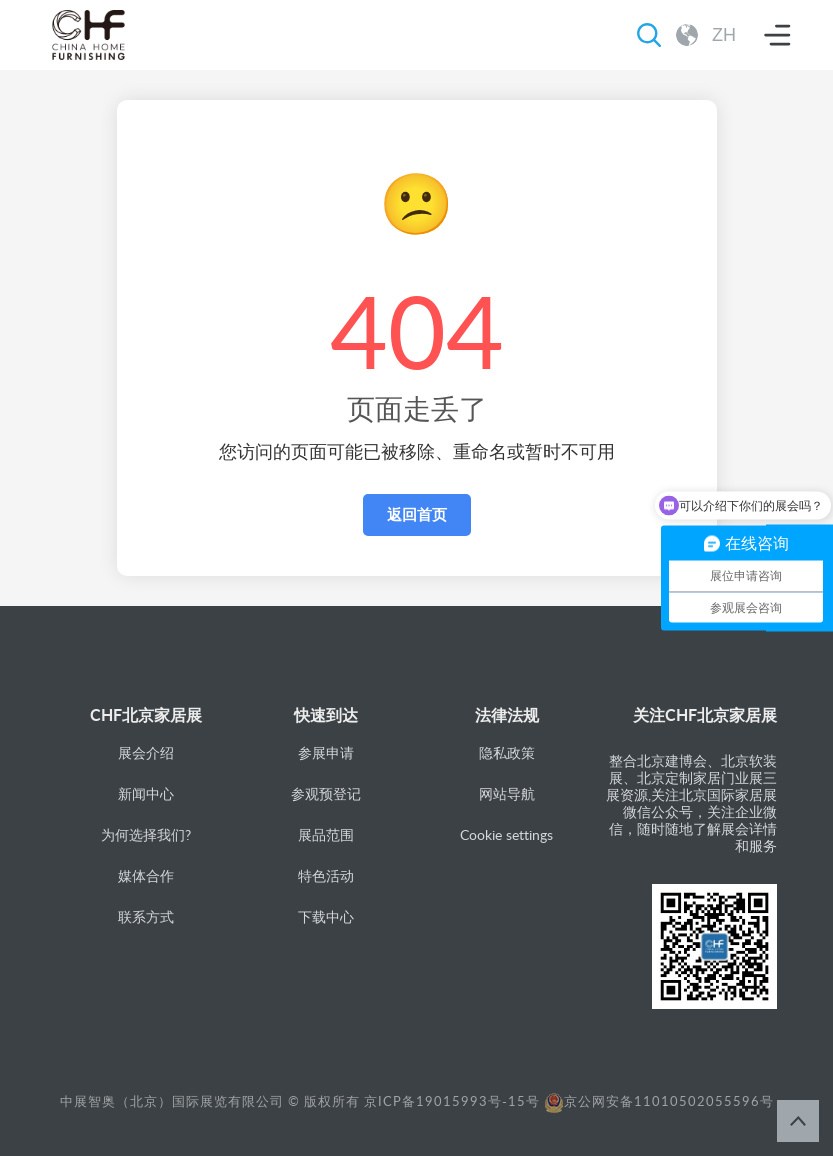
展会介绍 (146, 752)
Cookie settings (506, 834)
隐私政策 (507, 752)
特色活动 (326, 875)
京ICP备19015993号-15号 (452, 1101)
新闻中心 (146, 793)
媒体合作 (146, 875)
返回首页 (417, 514)
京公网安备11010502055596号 (659, 1101)
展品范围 (326, 834)
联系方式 (146, 916)
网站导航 (507, 793)
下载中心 (326, 916)
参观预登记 (326, 793)
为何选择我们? (146, 834)
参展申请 (326, 752)
